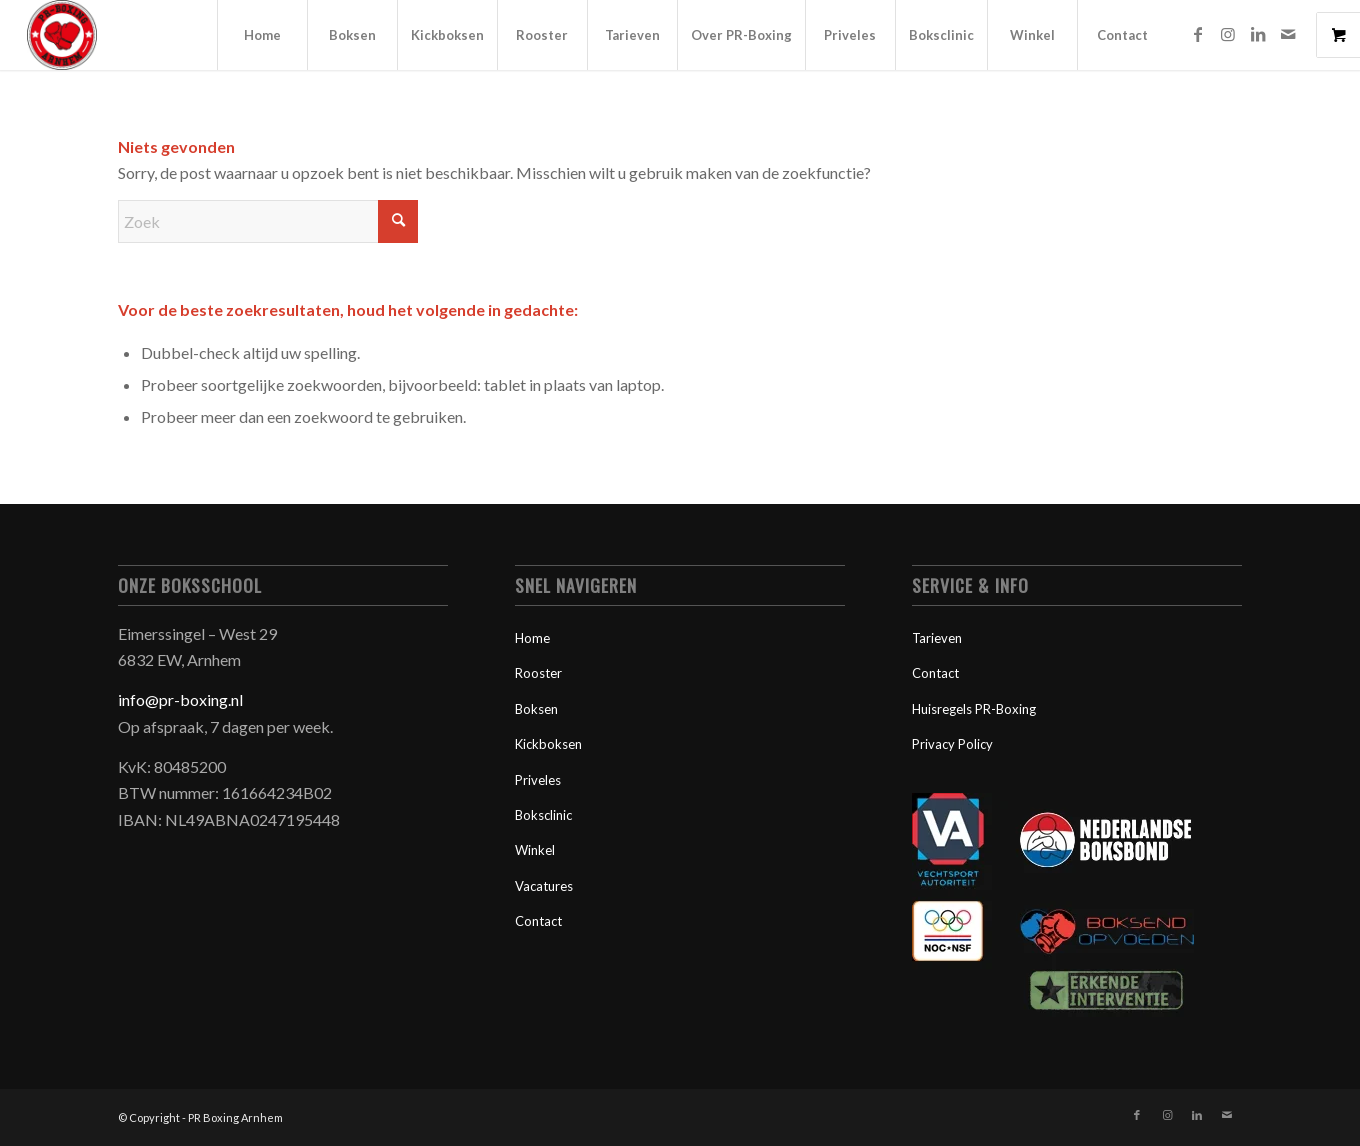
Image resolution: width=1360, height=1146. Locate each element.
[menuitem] (262, 35)
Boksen (536, 709)
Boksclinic (543, 815)
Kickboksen (548, 744)
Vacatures (544, 886)
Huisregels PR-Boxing (974, 709)
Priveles (538, 780)
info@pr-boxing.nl (180, 699)
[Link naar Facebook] (1198, 34)
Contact (538, 921)
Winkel (535, 850)
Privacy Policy (952, 744)
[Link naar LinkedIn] (1258, 34)
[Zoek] (268, 221)
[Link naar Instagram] (1228, 34)
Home (532, 638)
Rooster (538, 673)
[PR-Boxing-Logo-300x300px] (62, 35)
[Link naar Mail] (1288, 34)
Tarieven (937, 638)
